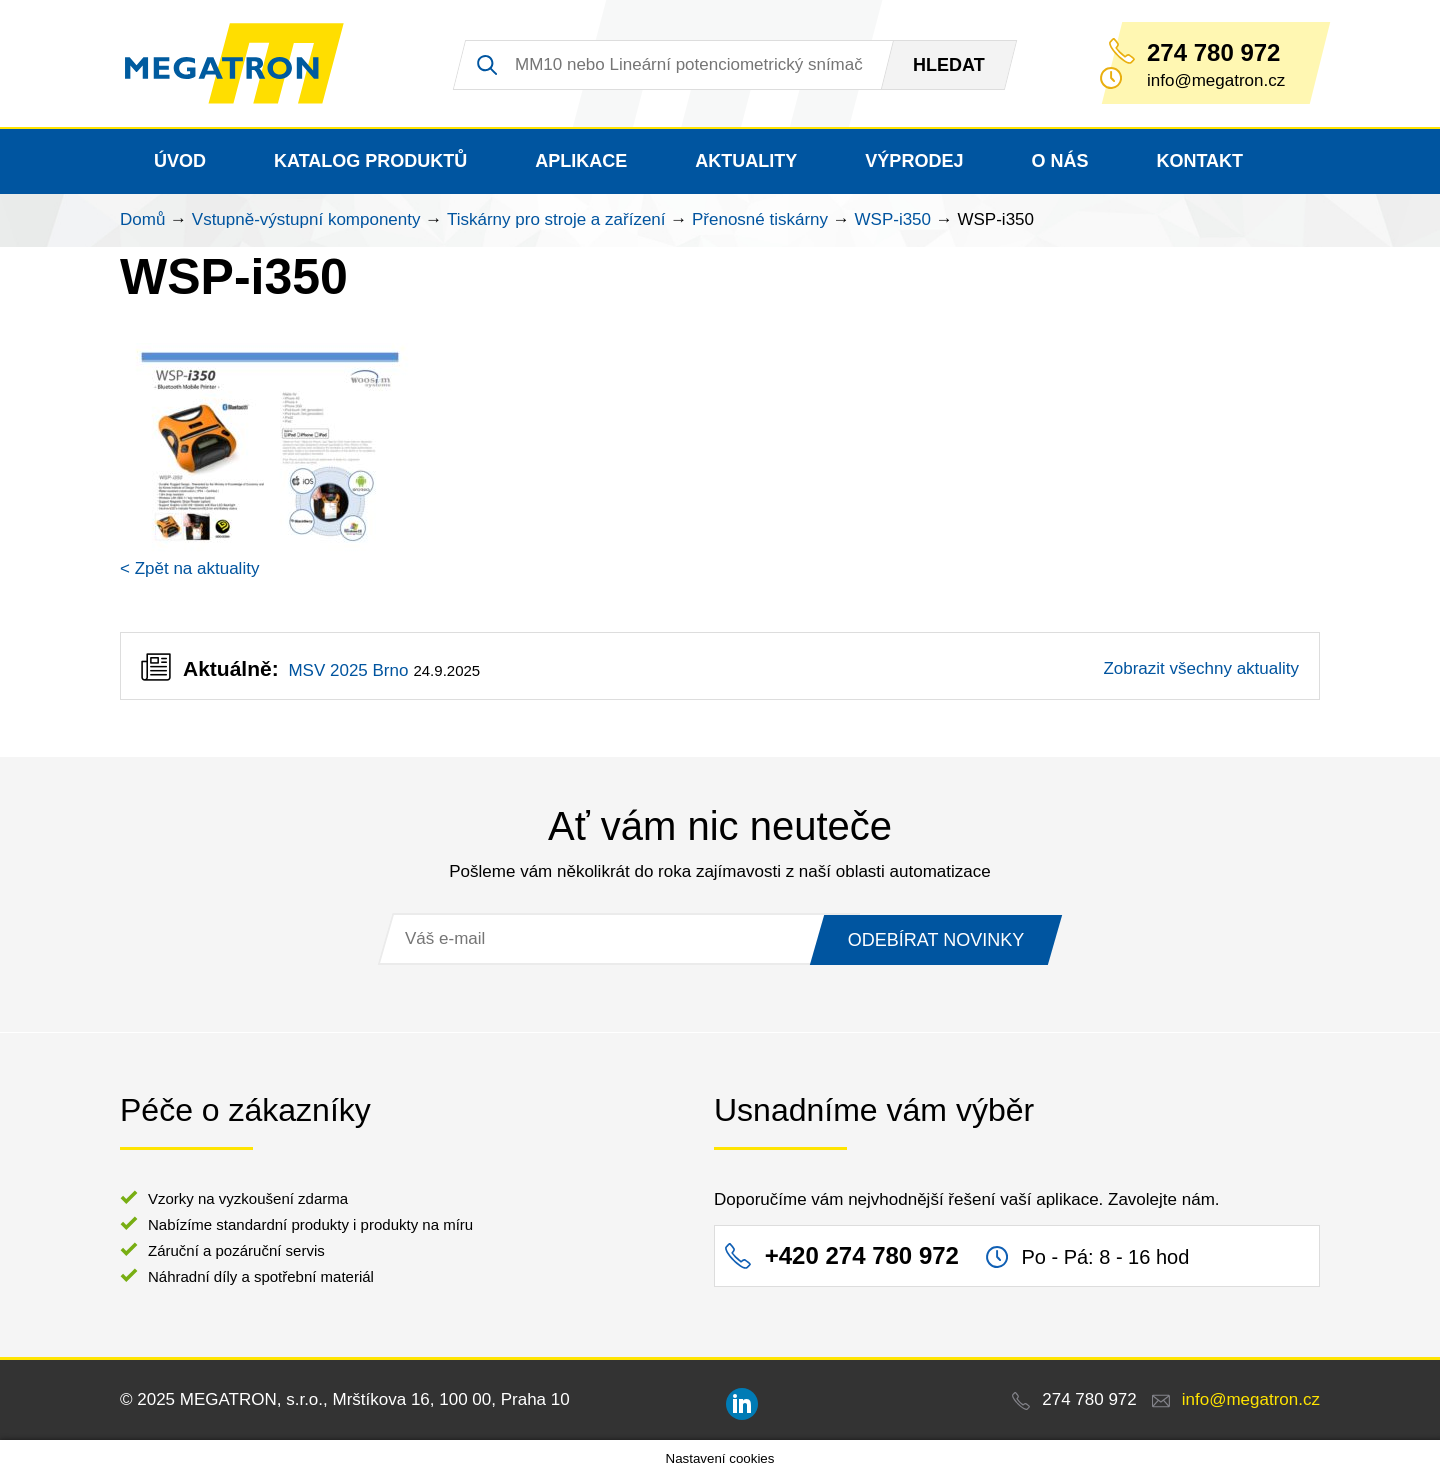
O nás (1059, 161)
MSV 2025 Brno (348, 670)
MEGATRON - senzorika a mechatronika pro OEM (234, 64)
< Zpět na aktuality (189, 568)
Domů (142, 219)
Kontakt (1199, 161)
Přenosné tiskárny (760, 219)
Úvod (180, 161)
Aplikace (581, 161)
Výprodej (914, 161)
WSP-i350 (893, 219)
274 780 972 (1213, 53)
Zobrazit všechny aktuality (1201, 668)
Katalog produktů (370, 161)
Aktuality (746, 161)
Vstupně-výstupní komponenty (306, 219)
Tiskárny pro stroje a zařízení (556, 219)
